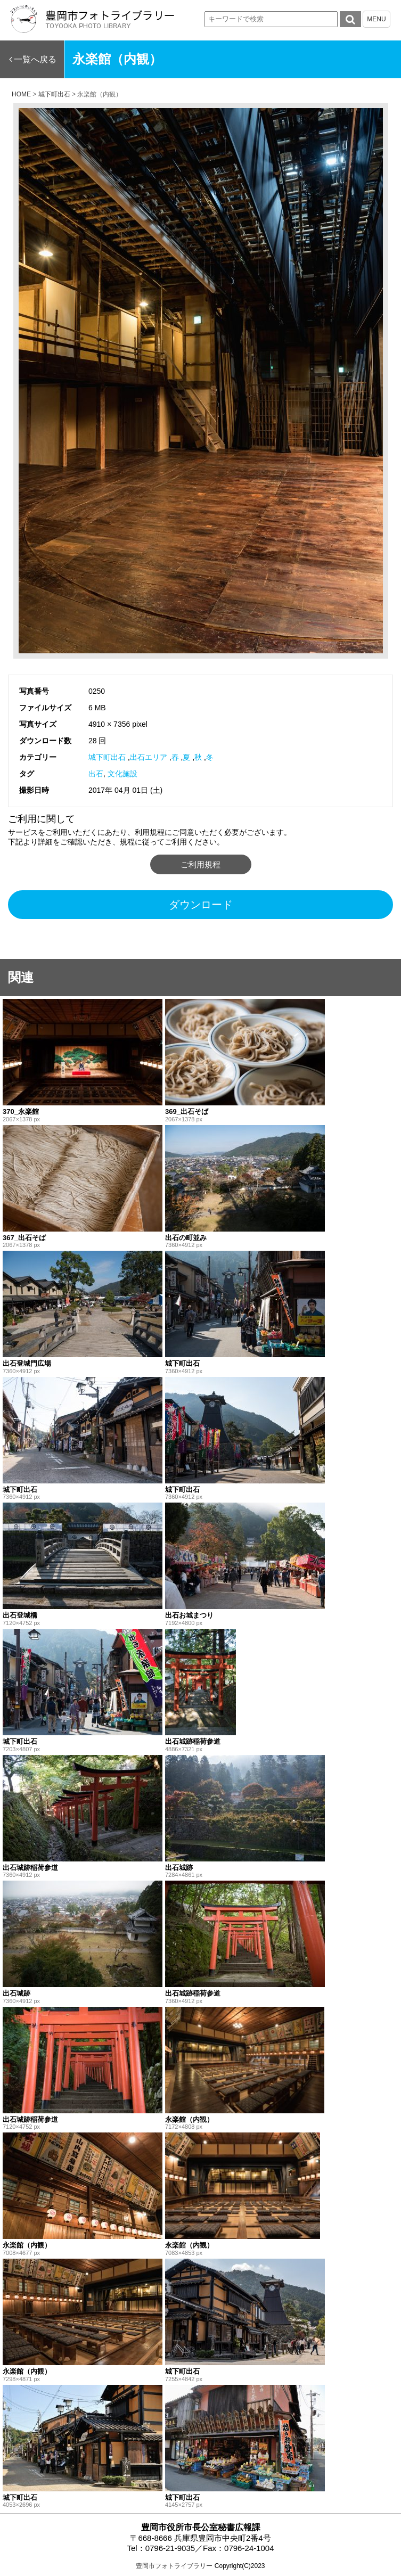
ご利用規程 (200, 864)
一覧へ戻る (35, 59)
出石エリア (148, 757)
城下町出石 (107, 757)
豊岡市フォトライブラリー (174, 2566)
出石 (95, 773)
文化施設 (122, 773)
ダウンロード (201, 904)
